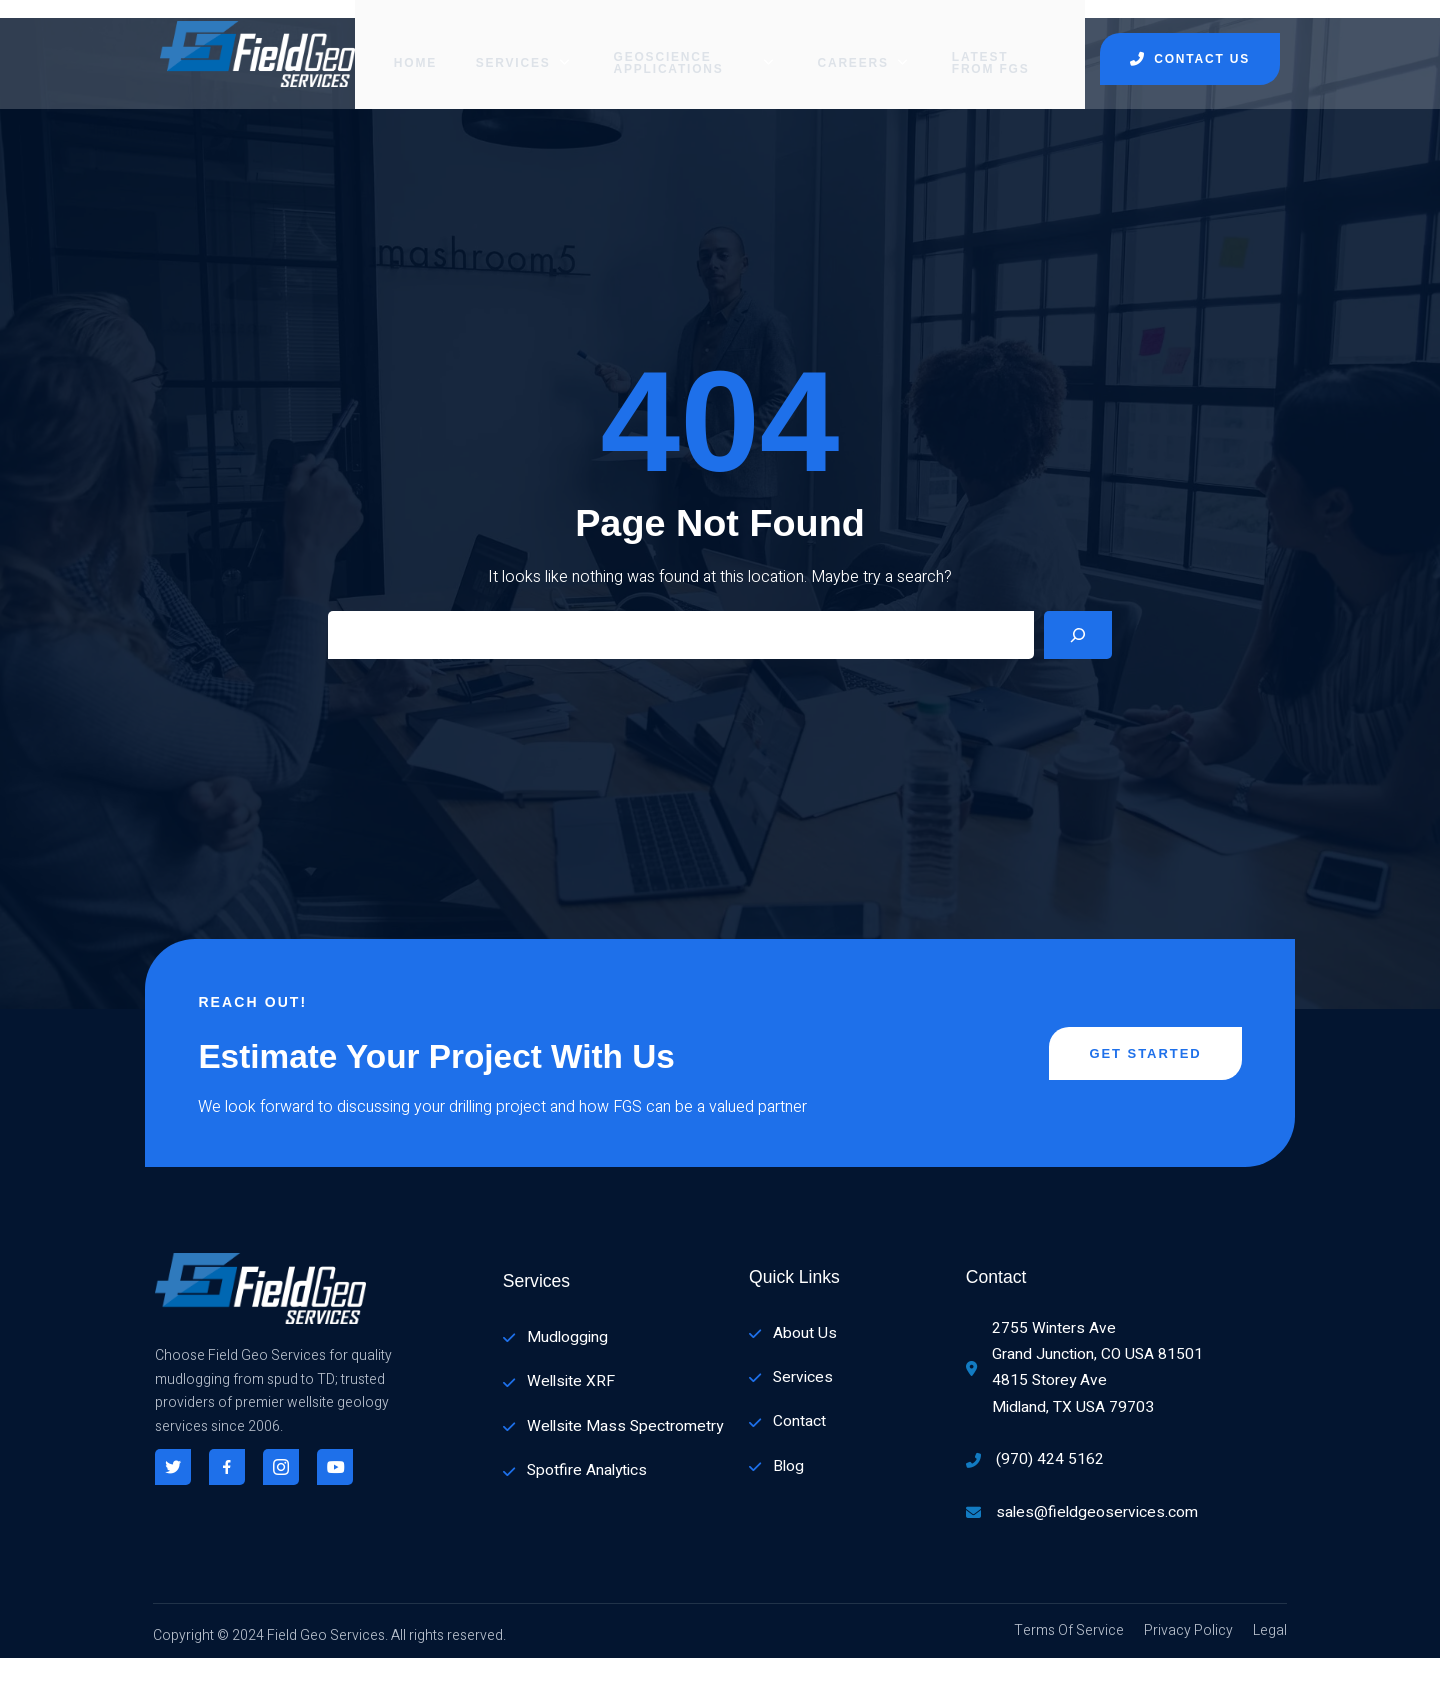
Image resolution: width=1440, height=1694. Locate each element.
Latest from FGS (1003, 45)
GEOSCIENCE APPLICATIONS (686, 45)
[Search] (1078, 641)
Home (396, 45)
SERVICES (504, 45)
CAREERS (866, 45)
